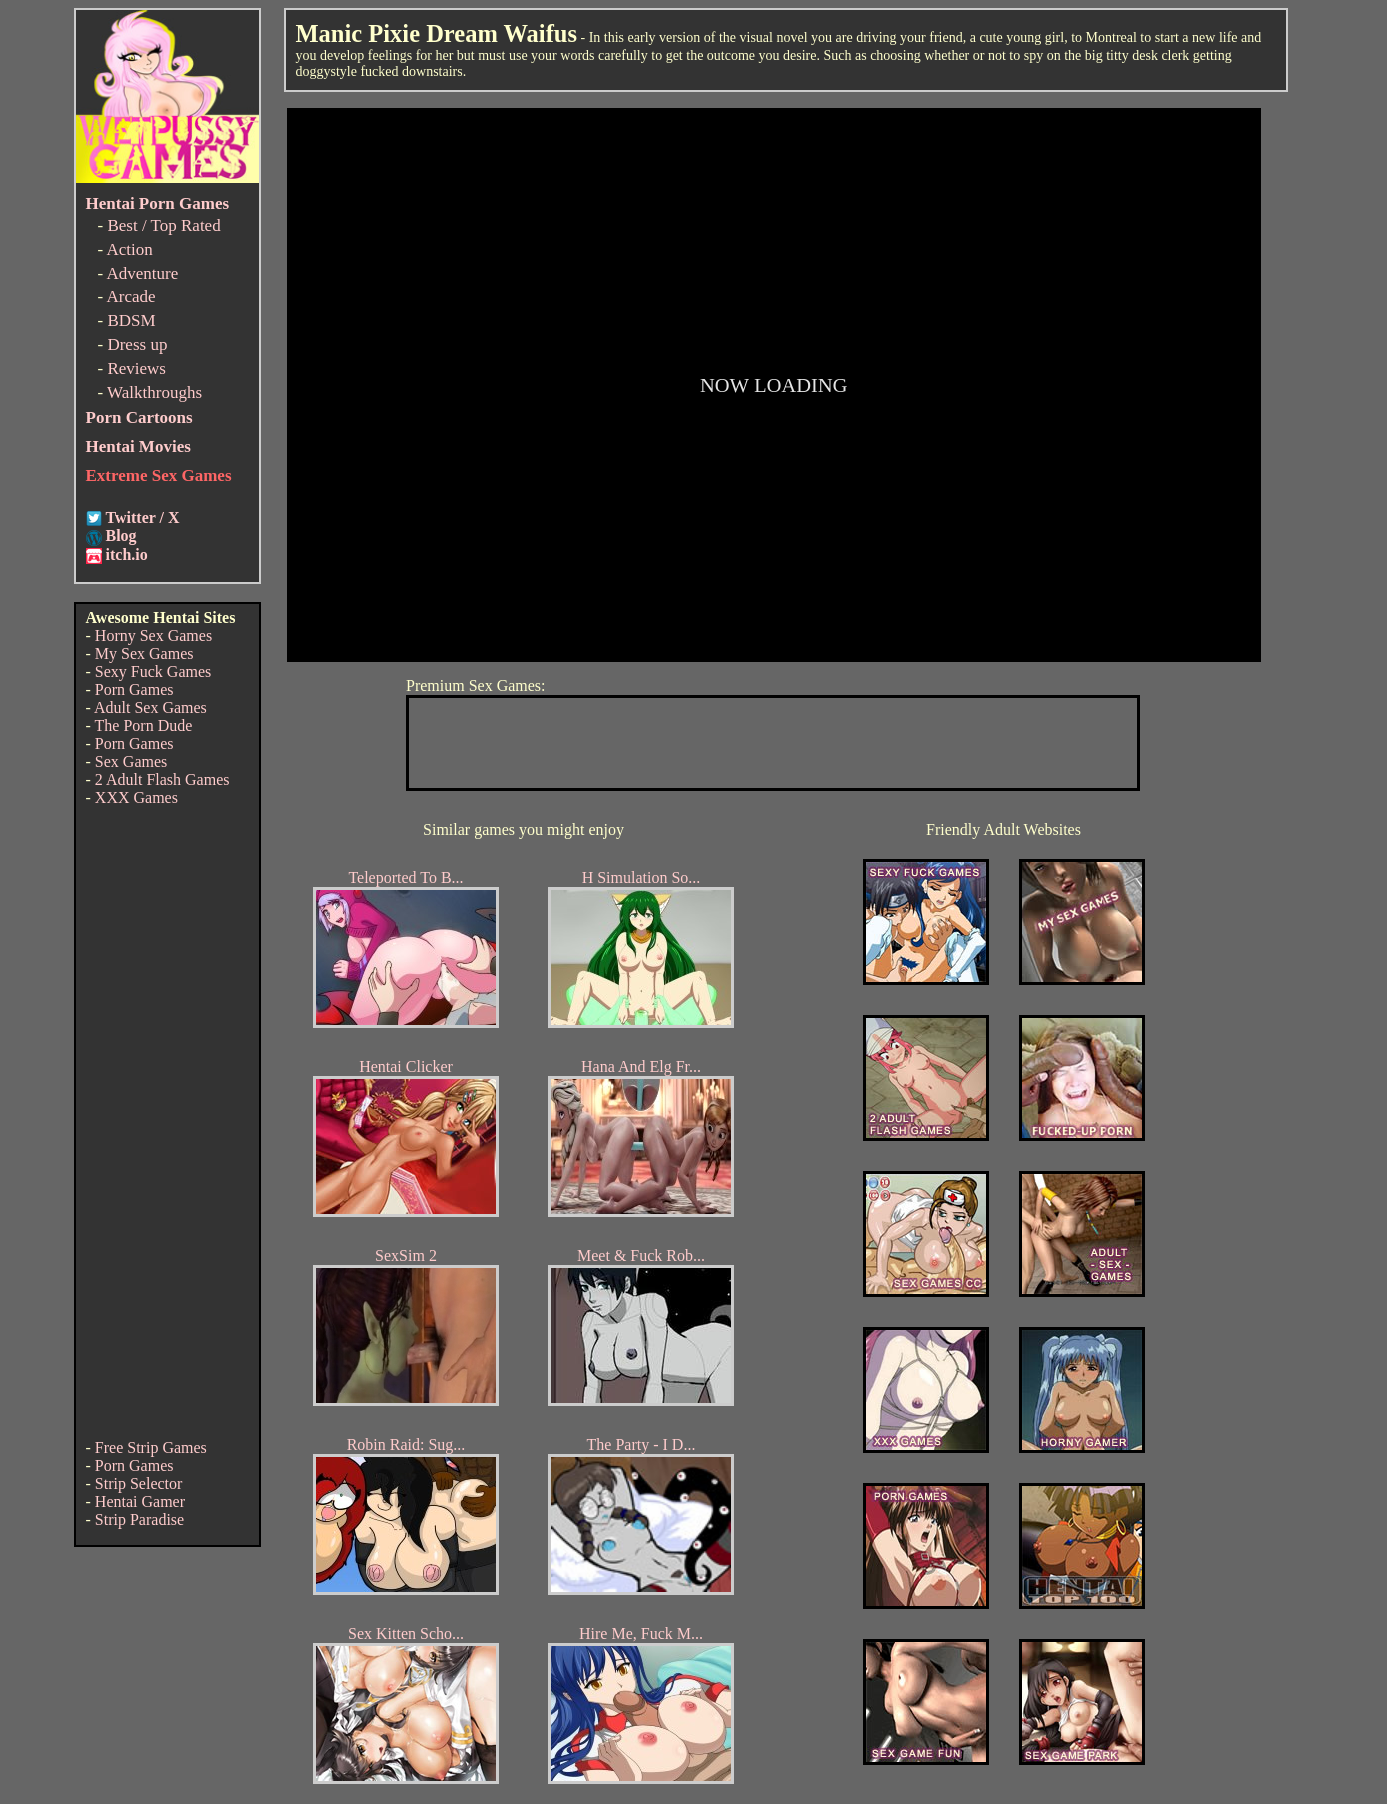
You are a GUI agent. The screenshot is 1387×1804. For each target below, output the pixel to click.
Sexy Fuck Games (153, 671)
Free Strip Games (151, 1447)
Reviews (136, 368)
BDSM (131, 320)
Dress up (137, 344)
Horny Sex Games (153, 635)
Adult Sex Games (150, 707)
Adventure (142, 273)
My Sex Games (144, 653)
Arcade (130, 296)
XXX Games (136, 797)
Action (129, 249)
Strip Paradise (139, 1519)
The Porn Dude (144, 725)
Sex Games (131, 761)
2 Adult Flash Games (162, 779)
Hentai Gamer (140, 1501)
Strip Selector (139, 1483)
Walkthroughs (154, 392)
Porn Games (134, 689)
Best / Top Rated (163, 225)
